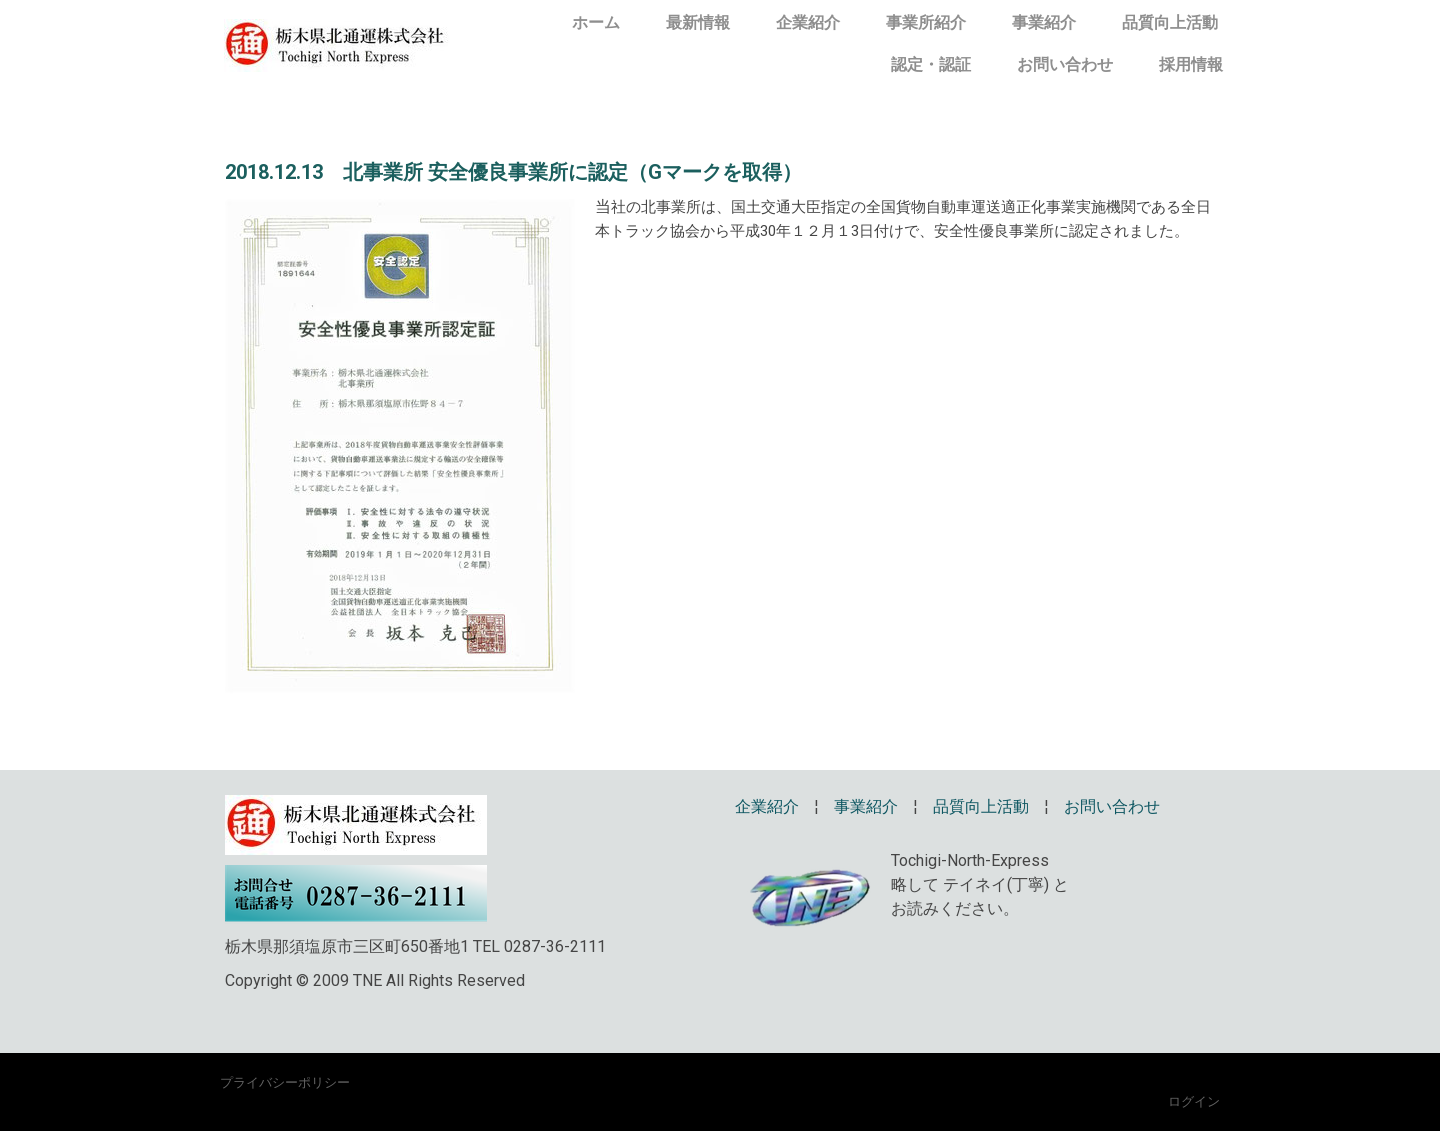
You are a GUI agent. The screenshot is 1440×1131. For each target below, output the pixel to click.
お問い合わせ (1065, 64)
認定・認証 (931, 64)
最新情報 (698, 22)
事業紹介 (1044, 22)
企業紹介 (808, 22)
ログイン (1194, 1101)
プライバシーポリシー (285, 1082)
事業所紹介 (926, 22)
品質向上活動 (1170, 22)
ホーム (596, 22)
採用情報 (1191, 64)
